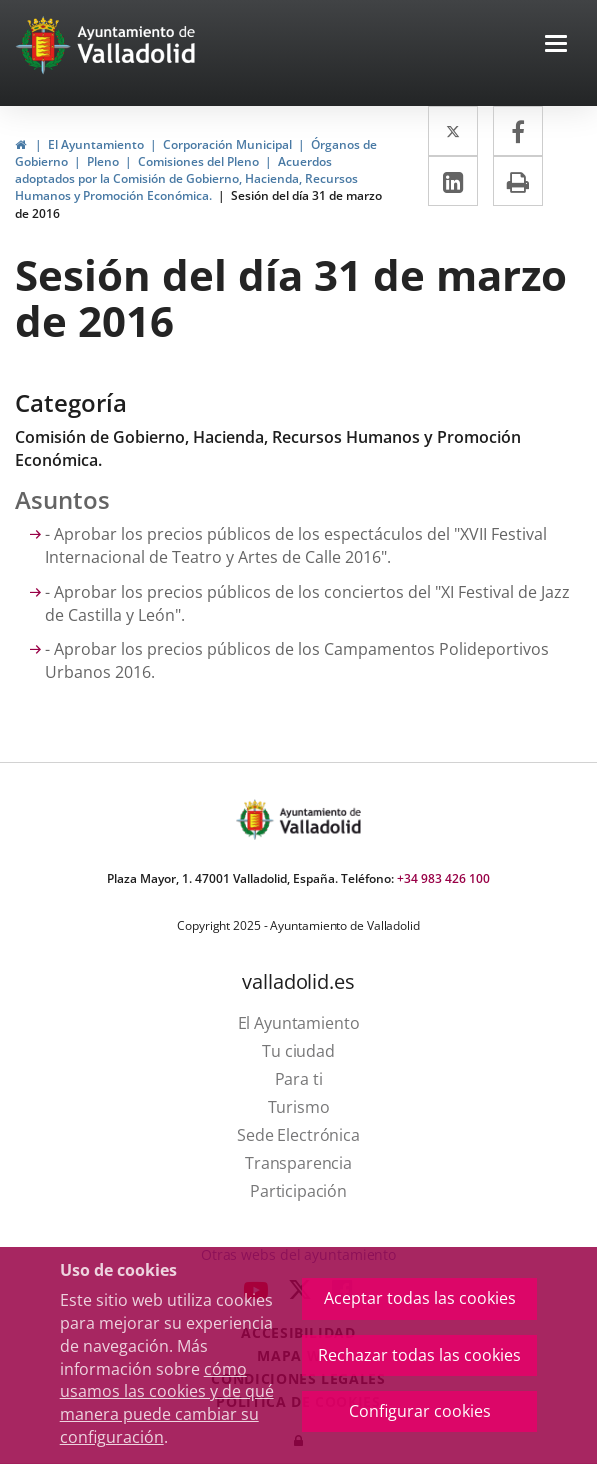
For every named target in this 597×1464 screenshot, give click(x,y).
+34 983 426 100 (443, 878)
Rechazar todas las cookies (419, 1355)
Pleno (103, 161)
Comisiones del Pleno (198, 161)
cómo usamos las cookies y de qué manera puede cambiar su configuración (167, 1403)
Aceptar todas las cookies (420, 1298)
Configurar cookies (420, 1411)
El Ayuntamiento (96, 144)
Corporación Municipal (227, 144)
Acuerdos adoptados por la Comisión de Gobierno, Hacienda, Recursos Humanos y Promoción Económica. (186, 178)
